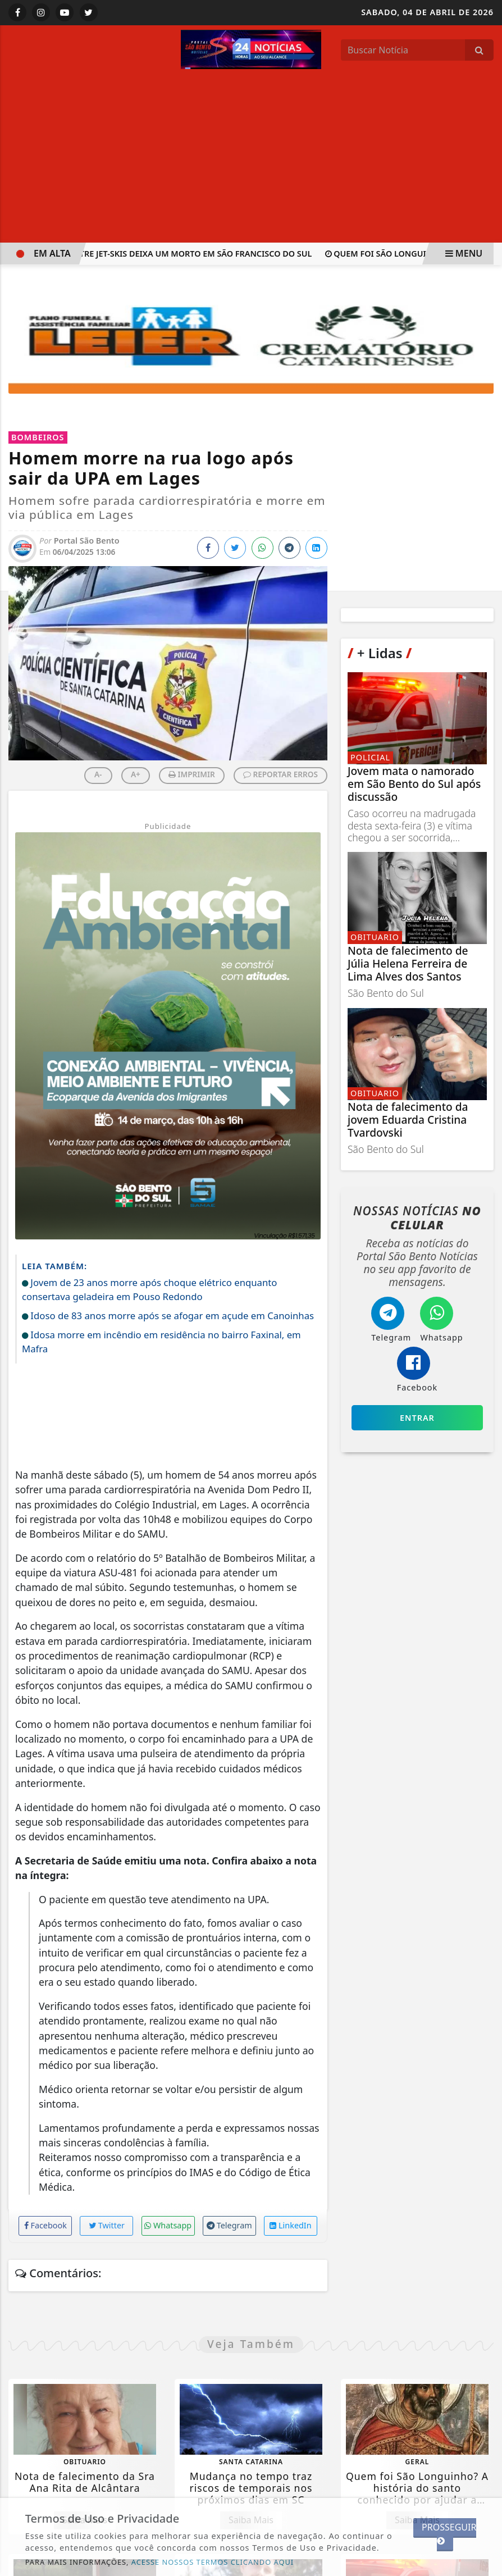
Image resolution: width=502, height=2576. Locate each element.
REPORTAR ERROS (280, 774)
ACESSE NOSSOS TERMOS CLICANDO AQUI (212, 2562)
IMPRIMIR (191, 774)
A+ (135, 774)
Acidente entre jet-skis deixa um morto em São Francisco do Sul (169, 253)
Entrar (417, 1417)
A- (98, 774)
